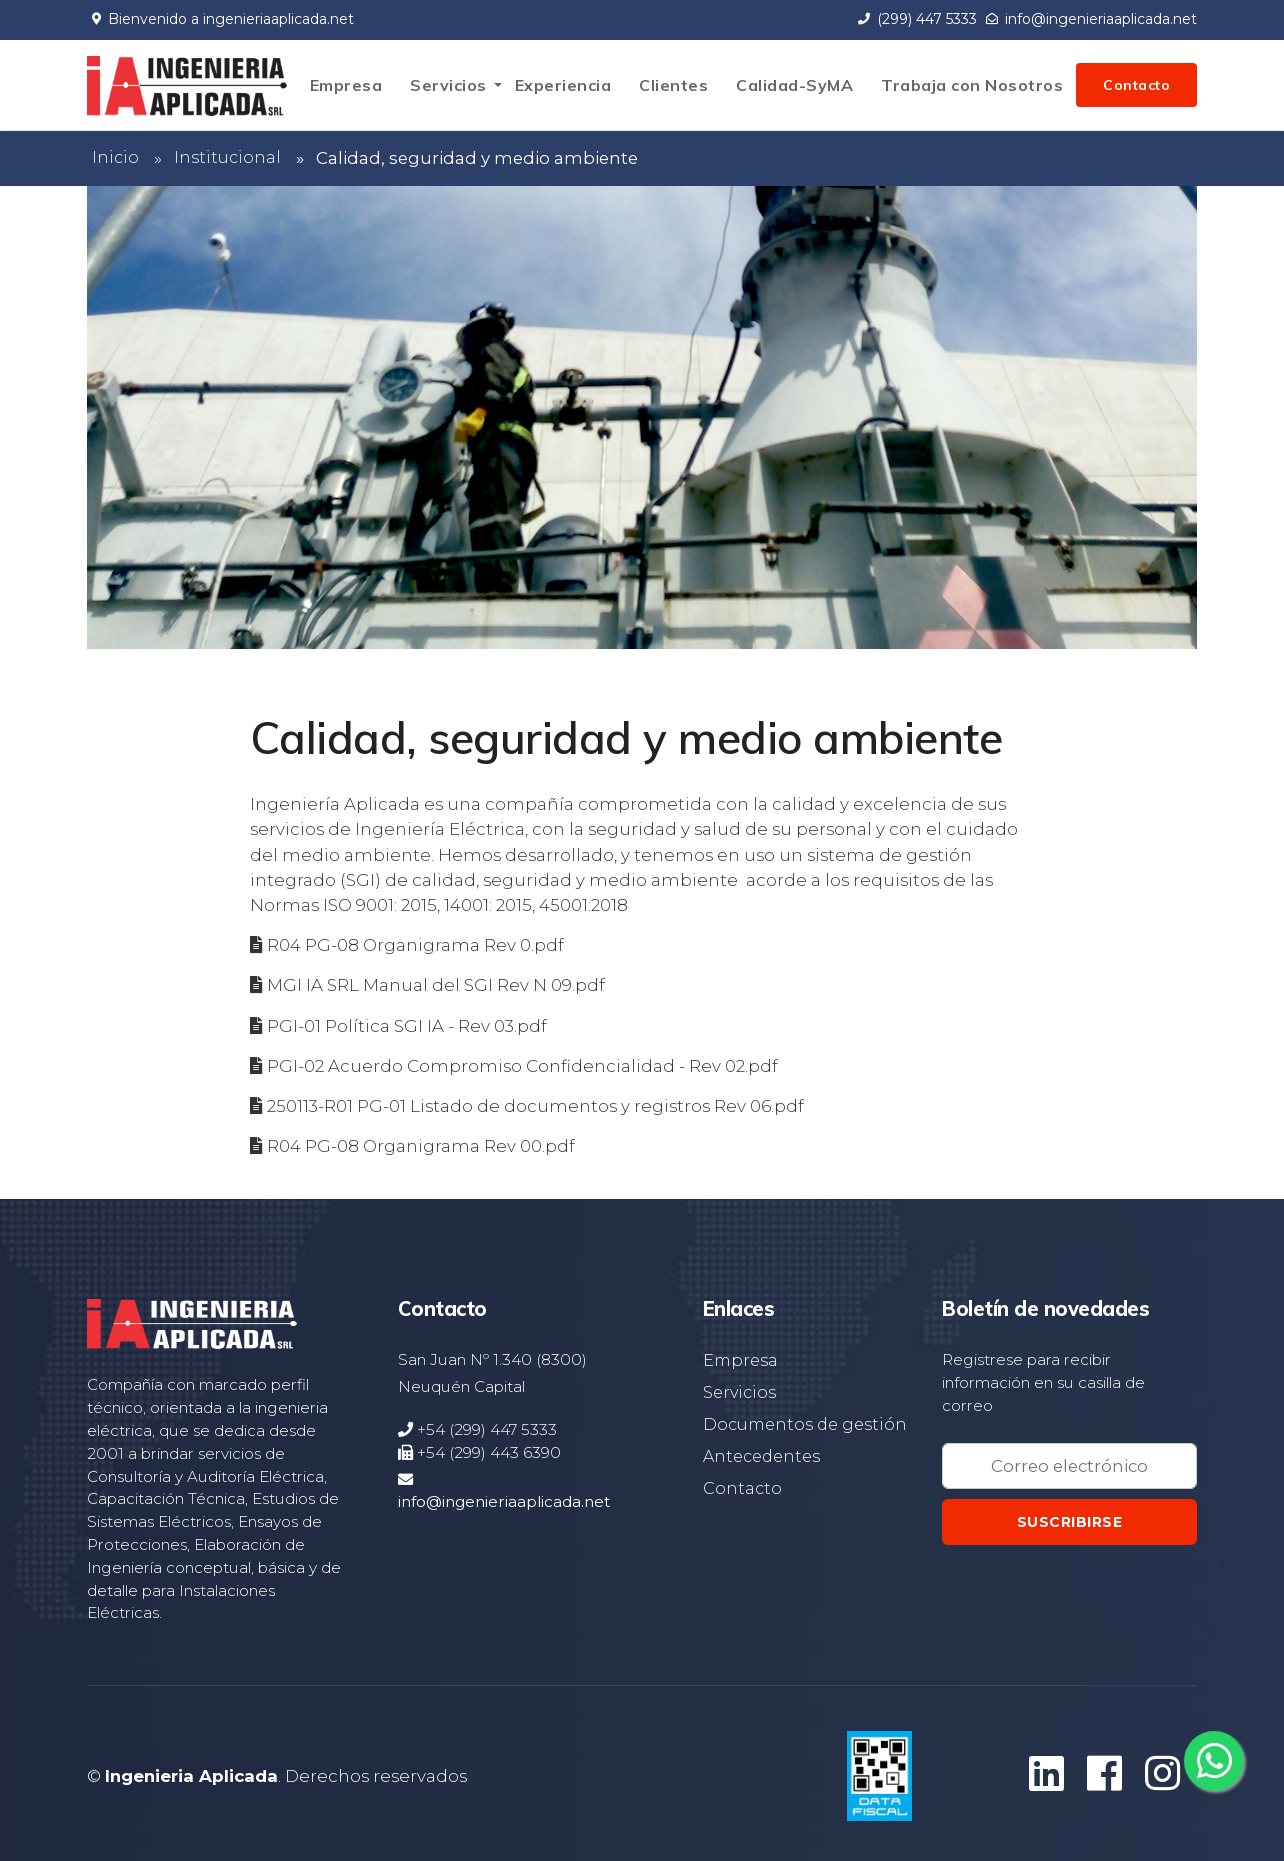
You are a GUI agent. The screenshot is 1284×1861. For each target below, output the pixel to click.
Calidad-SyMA (794, 85)
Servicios (448, 85)
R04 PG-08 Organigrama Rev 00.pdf (421, 1146)
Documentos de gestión (805, 1424)
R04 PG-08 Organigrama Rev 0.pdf (415, 945)
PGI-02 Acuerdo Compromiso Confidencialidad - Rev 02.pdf (522, 1066)
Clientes (673, 85)
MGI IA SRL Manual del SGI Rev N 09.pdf (436, 985)
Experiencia (563, 85)
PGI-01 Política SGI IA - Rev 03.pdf (407, 1026)
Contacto (1136, 85)
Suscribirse (1070, 1522)
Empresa (346, 85)
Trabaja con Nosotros (972, 85)
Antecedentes (761, 1456)
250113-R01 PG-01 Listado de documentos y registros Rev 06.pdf (535, 1106)
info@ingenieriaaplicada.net (1091, 19)
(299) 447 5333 (917, 19)
